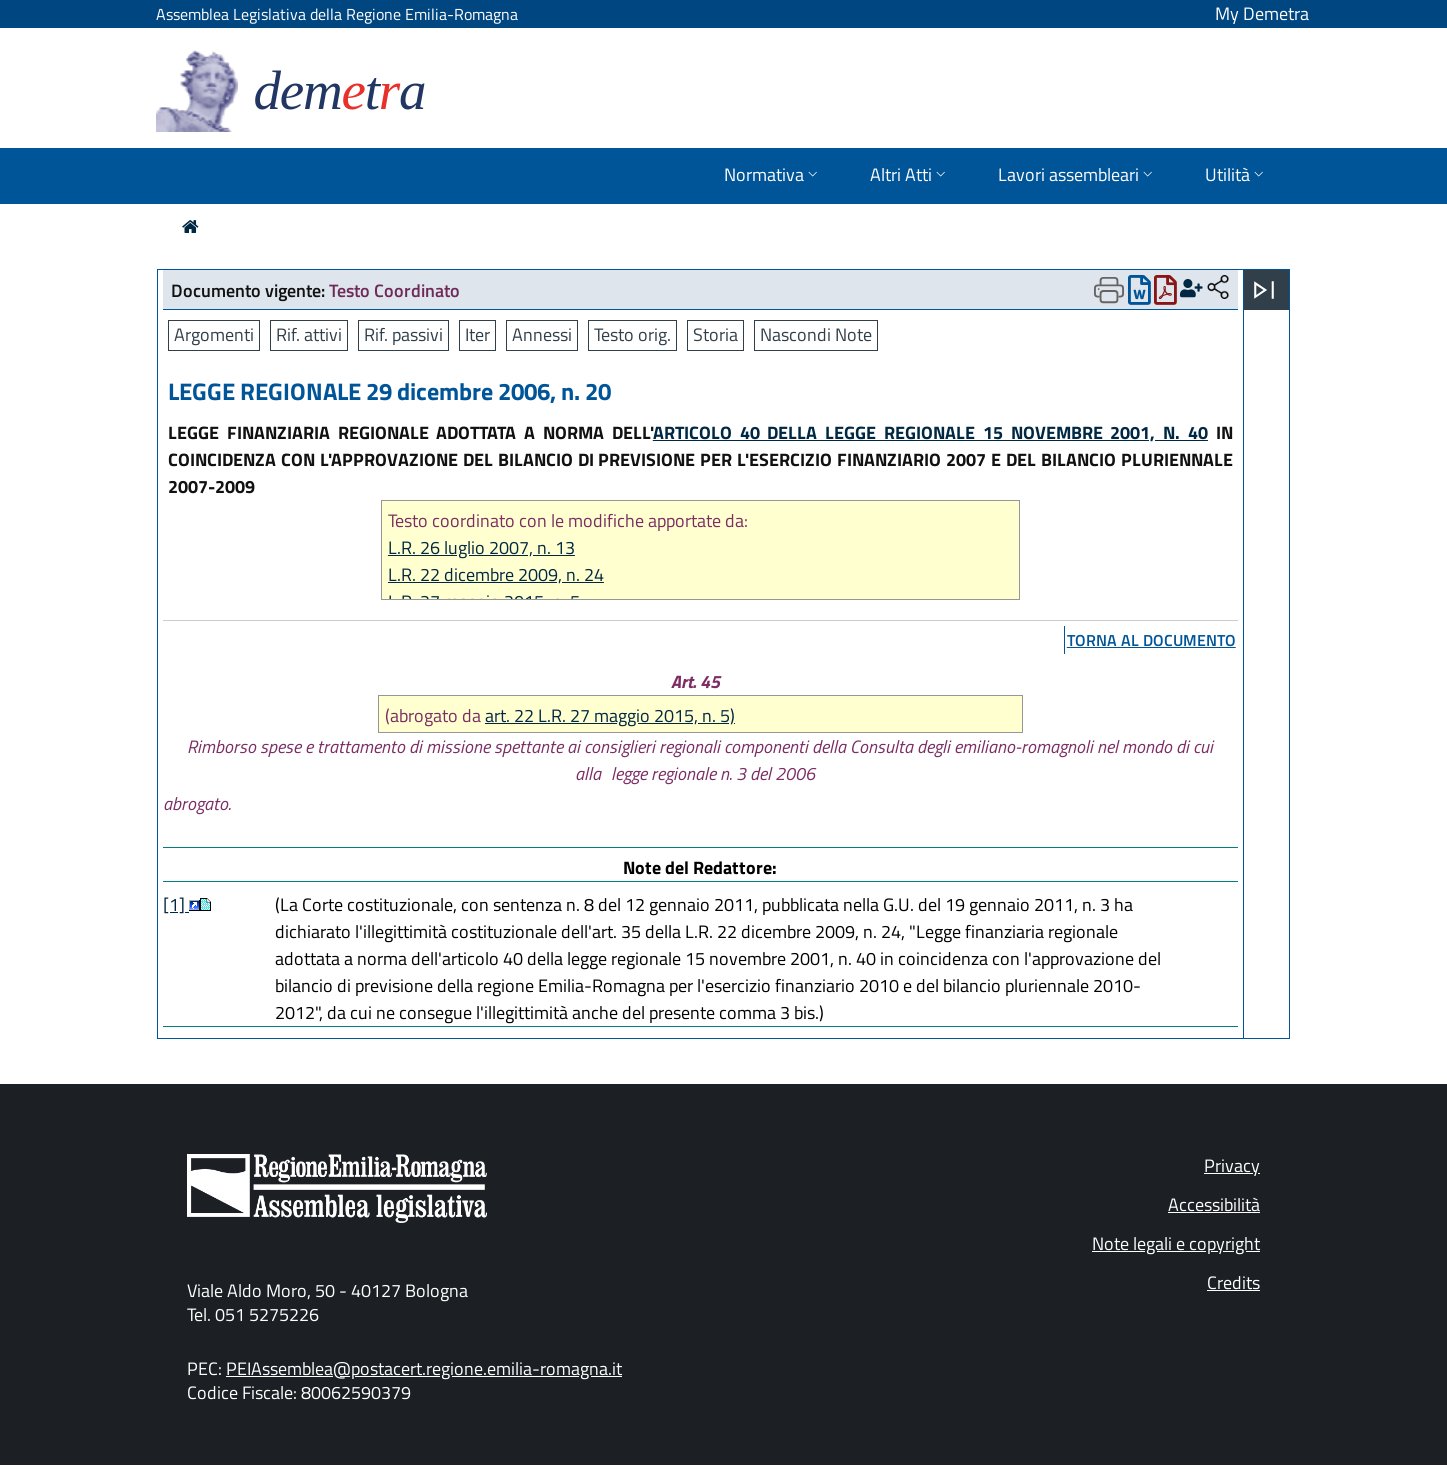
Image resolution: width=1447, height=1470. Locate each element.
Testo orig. (632, 334)
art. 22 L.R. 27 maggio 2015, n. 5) (610, 715)
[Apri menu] (1264, 290)
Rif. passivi (403, 334)
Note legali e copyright (1176, 1243)
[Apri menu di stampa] (1109, 290)
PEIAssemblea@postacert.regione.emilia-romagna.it (424, 1368)
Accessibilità (1214, 1204)
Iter (477, 334)
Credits (1233, 1282)
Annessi (542, 334)
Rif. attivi (309, 334)
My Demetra (1262, 13)
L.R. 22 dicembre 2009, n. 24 (496, 574)
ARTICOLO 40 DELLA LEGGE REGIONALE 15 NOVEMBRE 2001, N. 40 (930, 432)
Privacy (1232, 1165)
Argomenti (214, 334)
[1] (176, 904)
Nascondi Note (816, 334)
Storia (715, 334)
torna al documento (1151, 640)
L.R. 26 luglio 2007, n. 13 (481, 547)
